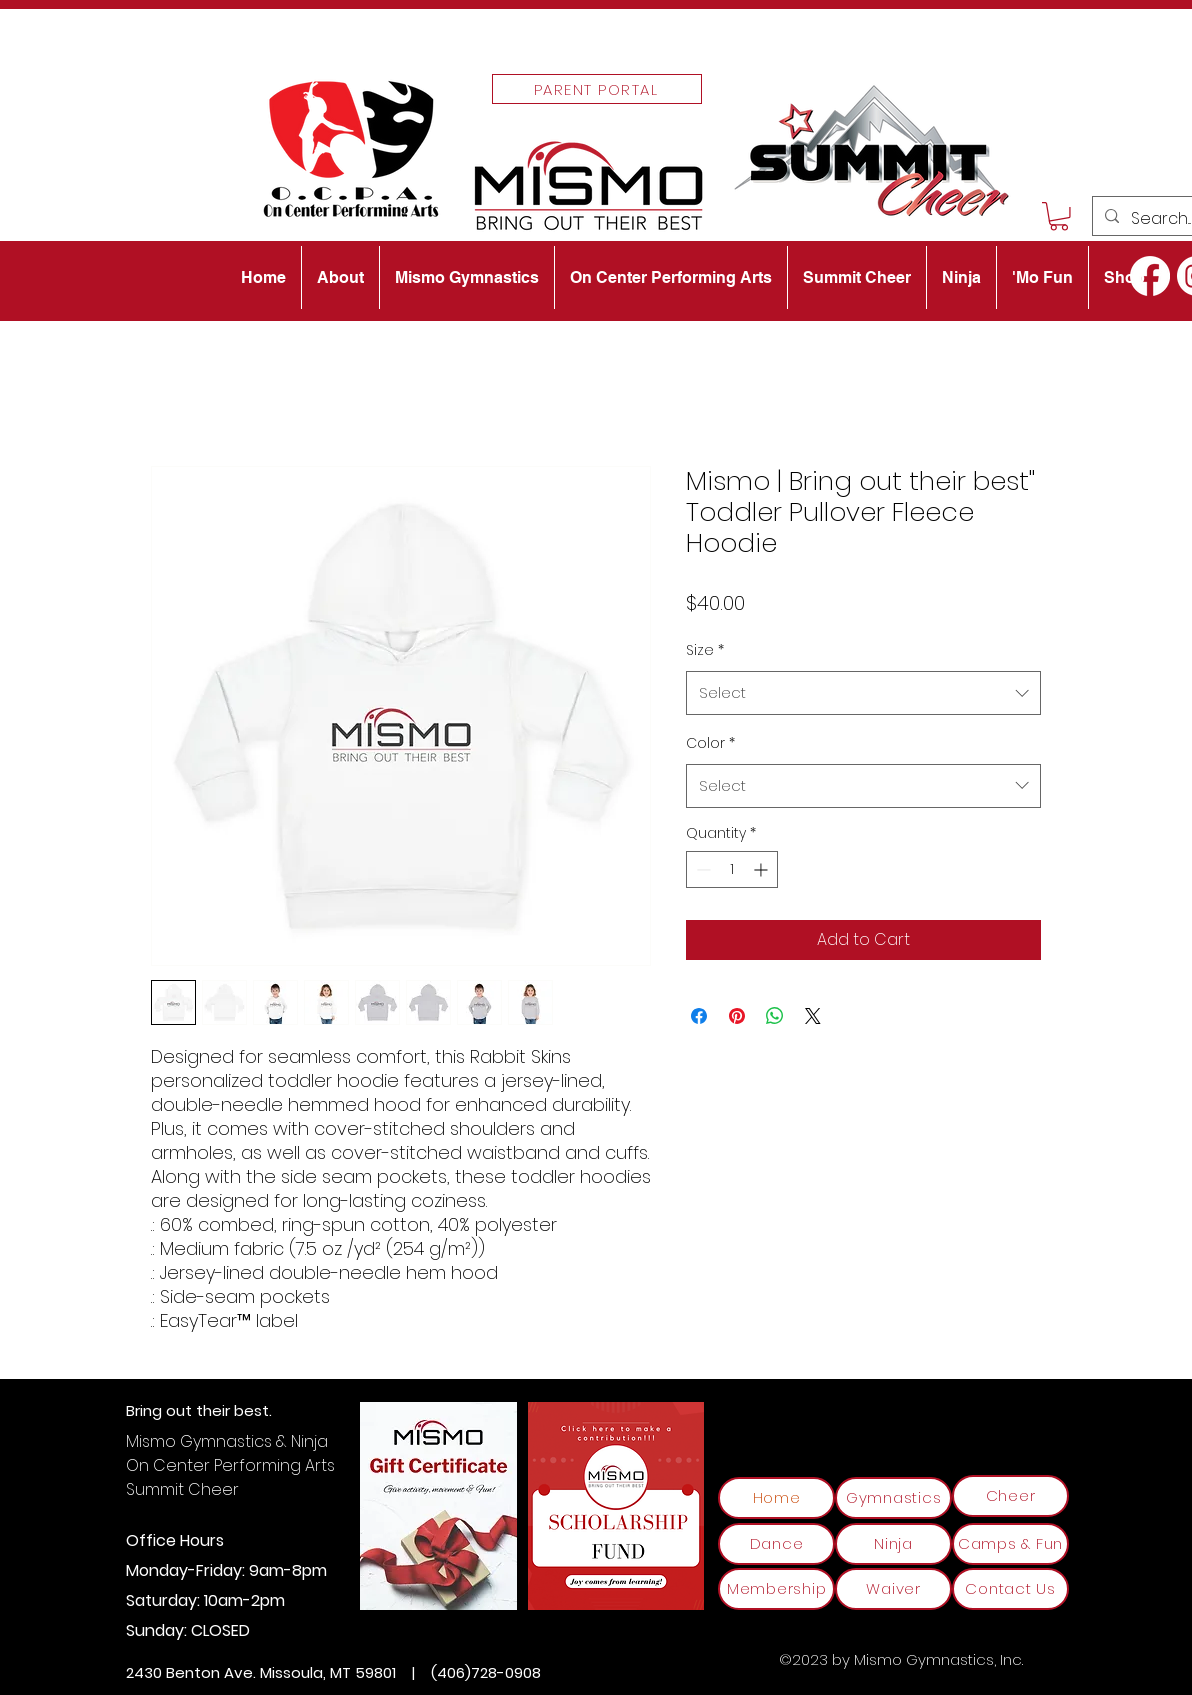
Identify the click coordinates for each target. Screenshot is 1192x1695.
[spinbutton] (732, 869)
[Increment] (762, 869)
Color (710, 743)
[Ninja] (893, 1544)
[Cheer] (1010, 1496)
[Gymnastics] (893, 1498)
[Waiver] (893, 1589)
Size (705, 650)
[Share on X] (813, 1016)
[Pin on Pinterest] (737, 1016)
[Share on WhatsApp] (775, 1016)
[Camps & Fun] (1010, 1544)
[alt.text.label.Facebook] (1150, 276)
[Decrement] (701, 869)
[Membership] (776, 1589)
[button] (1059, 216)
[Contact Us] (1010, 1589)
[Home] (776, 1498)
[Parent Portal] (597, 89)
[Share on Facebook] (699, 1016)
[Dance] (776, 1544)
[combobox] (863, 693)
